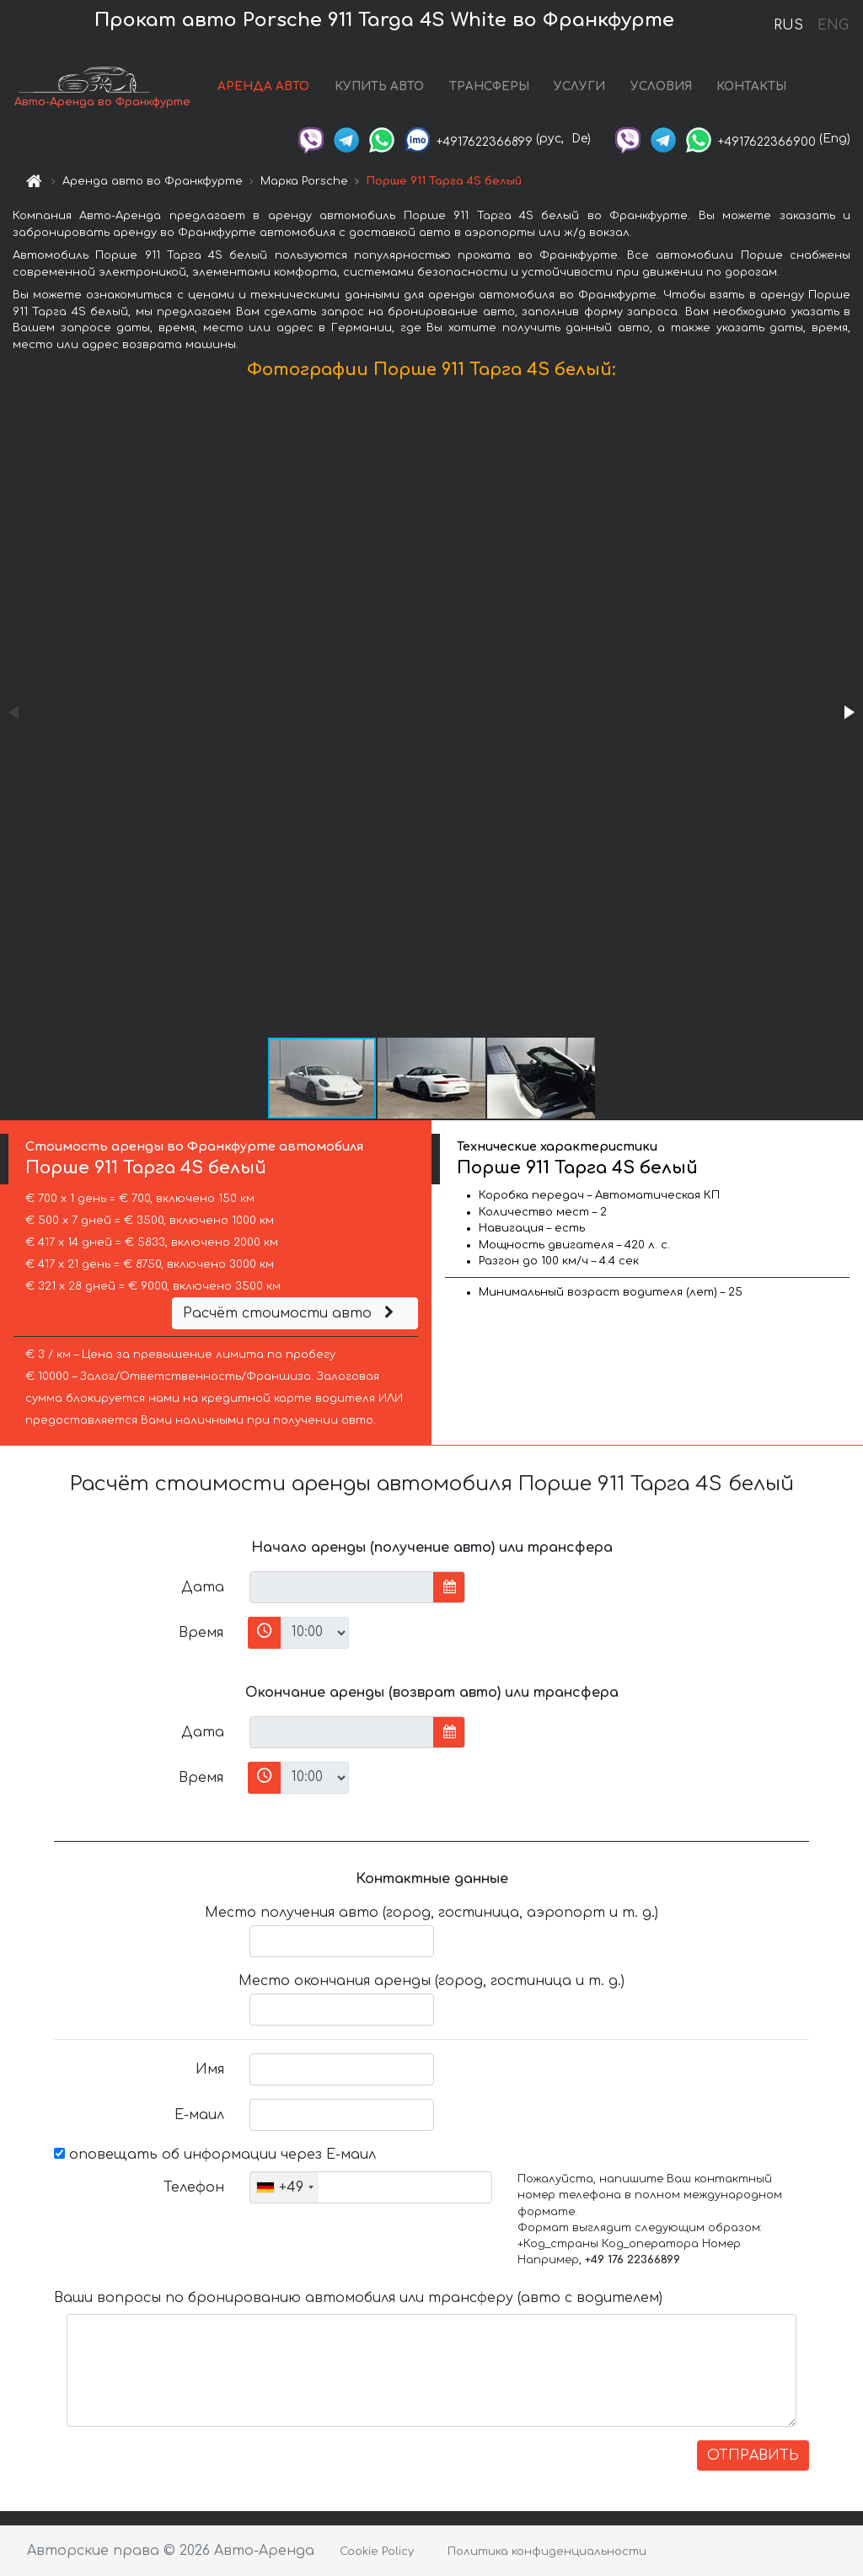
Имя (210, 2069)
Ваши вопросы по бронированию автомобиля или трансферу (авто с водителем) (358, 2297)
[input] (341, 1587)
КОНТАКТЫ (751, 86)
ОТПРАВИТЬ (753, 2455)
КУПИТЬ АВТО (379, 86)
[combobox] (284, 2187)
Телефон (193, 2187)
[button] (847, 712)
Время (201, 1632)
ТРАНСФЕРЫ (489, 86)
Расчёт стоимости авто (291, 1313)
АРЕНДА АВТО (263, 86)
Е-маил (199, 2115)
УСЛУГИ (579, 86)
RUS (788, 25)
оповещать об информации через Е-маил (215, 2154)
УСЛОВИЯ (661, 86)
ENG (832, 25)
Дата (202, 1587)
